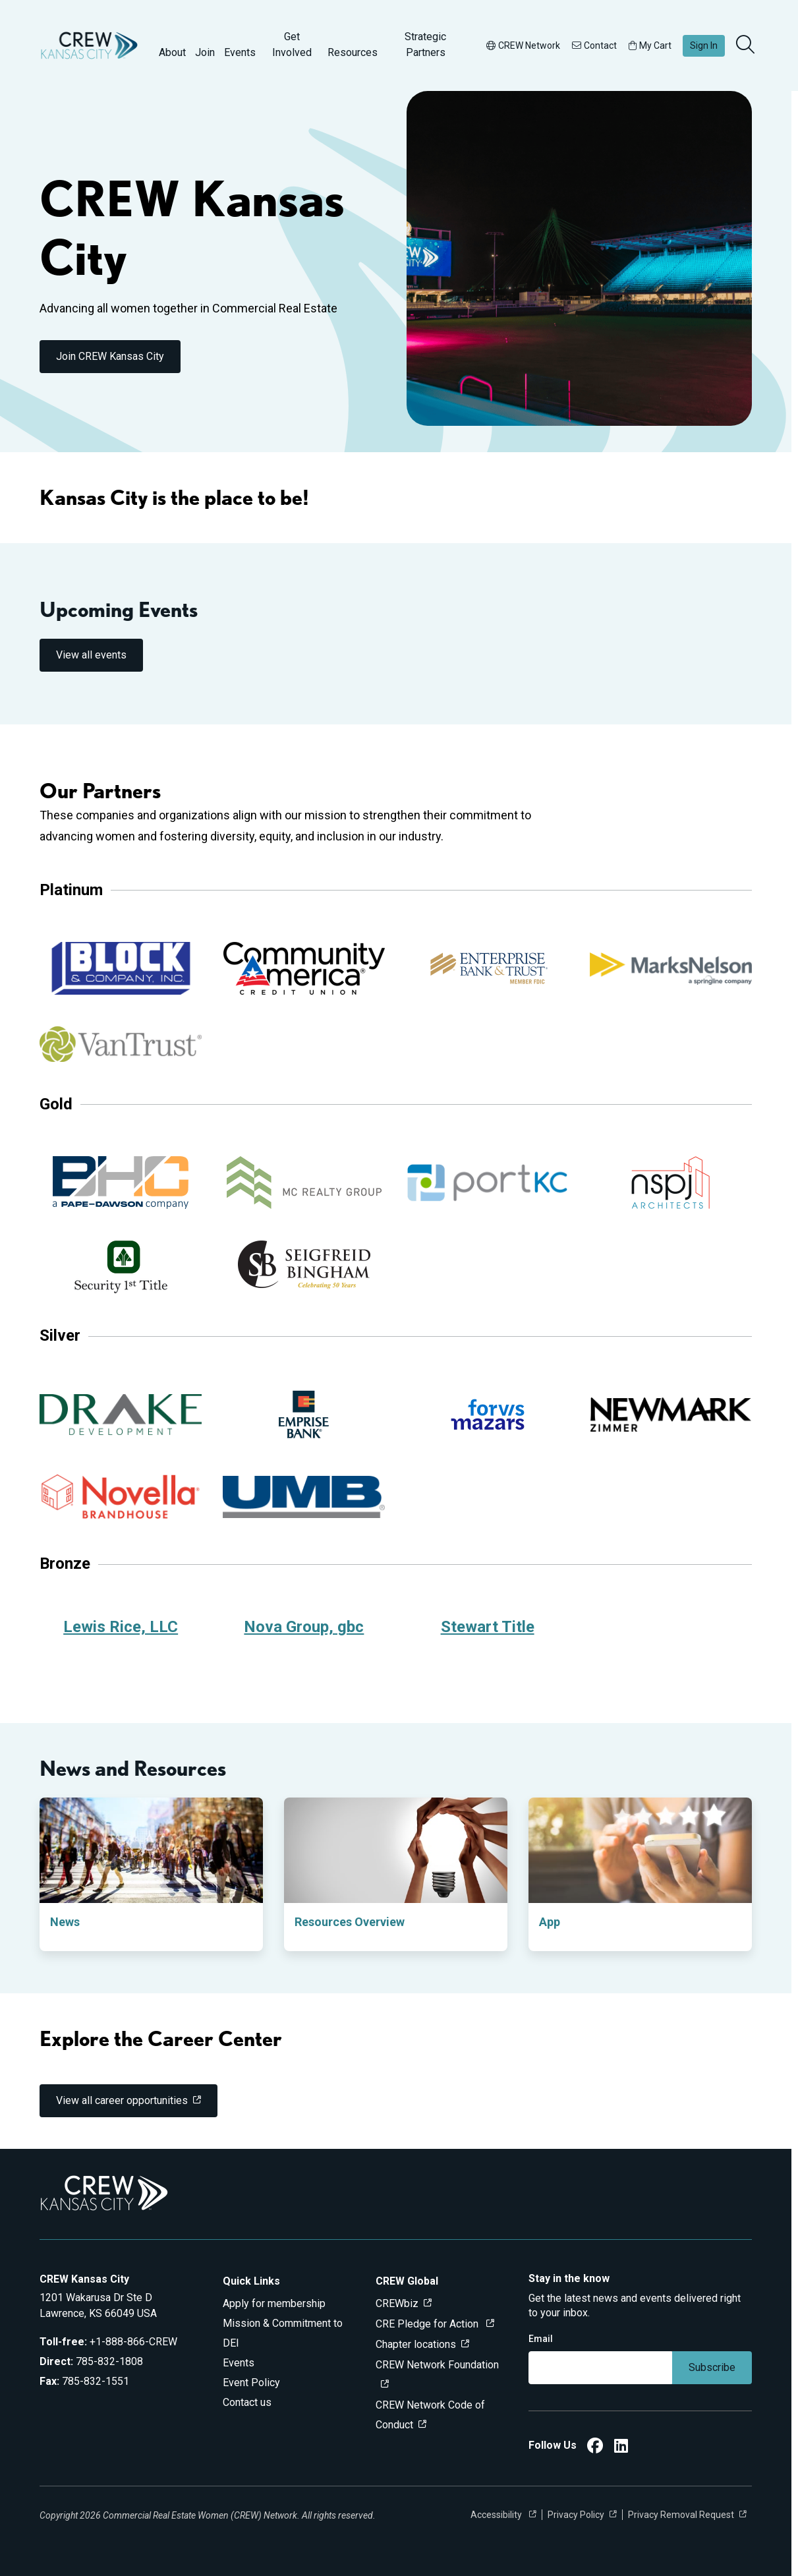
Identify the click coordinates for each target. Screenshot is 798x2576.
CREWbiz (397, 2303)
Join (205, 52)
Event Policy (251, 2382)
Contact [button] (594, 45)
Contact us (247, 2402)
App (549, 1922)
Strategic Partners (425, 44)
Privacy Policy (576, 2514)
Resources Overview (350, 1922)
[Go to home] (89, 45)
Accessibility (497, 2514)
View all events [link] (91, 655)
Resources (353, 52)
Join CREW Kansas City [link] (110, 356)
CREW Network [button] (523, 45)
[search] (746, 45)
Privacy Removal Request (681, 2514)
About (172, 52)
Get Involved (292, 44)
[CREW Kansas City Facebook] (595, 2448)
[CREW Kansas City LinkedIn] (621, 2448)
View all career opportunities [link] (122, 2100)
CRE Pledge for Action (428, 2324)
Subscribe (712, 2367)
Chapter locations (416, 2344)
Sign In (704, 45)
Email (540, 2338)
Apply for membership (274, 2303)
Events (240, 52)
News (65, 1922)
